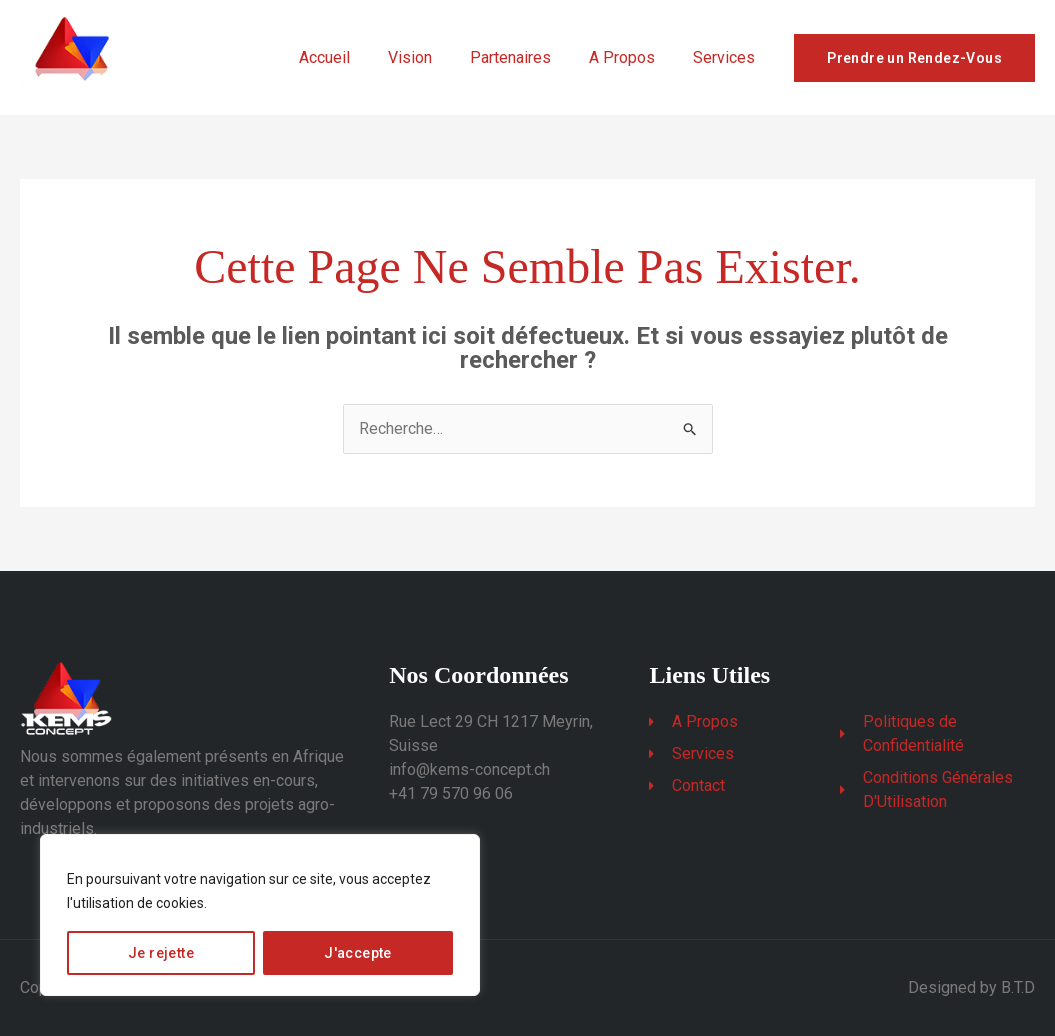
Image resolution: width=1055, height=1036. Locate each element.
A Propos (631, 57)
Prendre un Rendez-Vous (914, 58)
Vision (431, 57)
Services (727, 57)
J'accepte (358, 953)
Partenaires (525, 57)
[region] (260, 915)
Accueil (351, 57)
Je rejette (161, 953)
